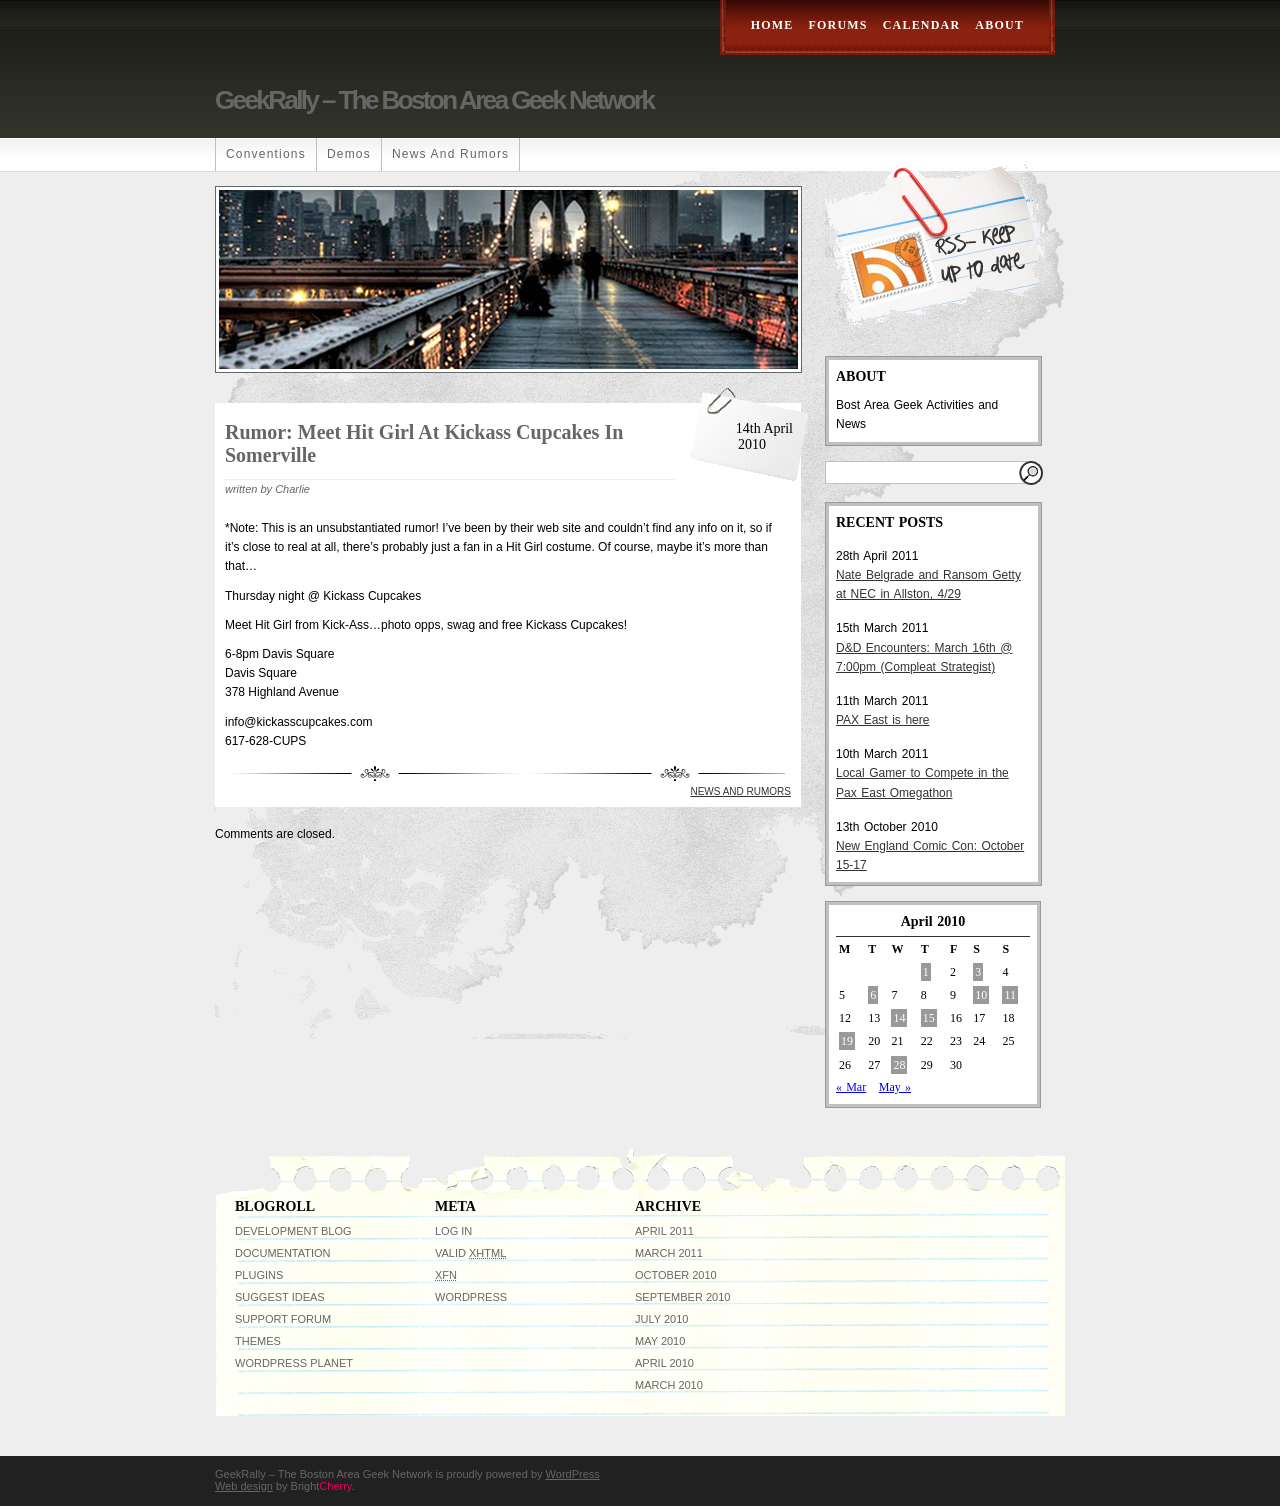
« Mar (851, 1087)
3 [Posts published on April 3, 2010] (978, 972)
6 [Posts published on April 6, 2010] (873, 995)
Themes (258, 1341)
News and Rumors (450, 154)
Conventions (266, 154)
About (999, 25)
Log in (453, 1231)
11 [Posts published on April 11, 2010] (1010, 995)
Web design (244, 1486)
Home (772, 25)
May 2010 (660, 1341)
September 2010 (682, 1297)
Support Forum (283, 1319)
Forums (838, 25)
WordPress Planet (294, 1363)
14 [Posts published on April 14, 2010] (899, 1018)
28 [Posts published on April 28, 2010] (899, 1065)
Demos (349, 154)
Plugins (259, 1275)
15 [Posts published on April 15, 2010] (929, 1018)
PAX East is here (882, 720)
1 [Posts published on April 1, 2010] (926, 972)
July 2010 (661, 1319)
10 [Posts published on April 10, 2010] (981, 995)
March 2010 (669, 1385)
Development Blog (293, 1231)
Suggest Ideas (280, 1297)
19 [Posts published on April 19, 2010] (847, 1041)
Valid (470, 1253)
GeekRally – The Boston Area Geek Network (434, 100)
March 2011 (669, 1253)
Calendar (922, 25)
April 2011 (664, 1231)
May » (895, 1087)
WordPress (471, 1297)
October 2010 (676, 1275)
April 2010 (664, 1363)
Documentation (283, 1253)
